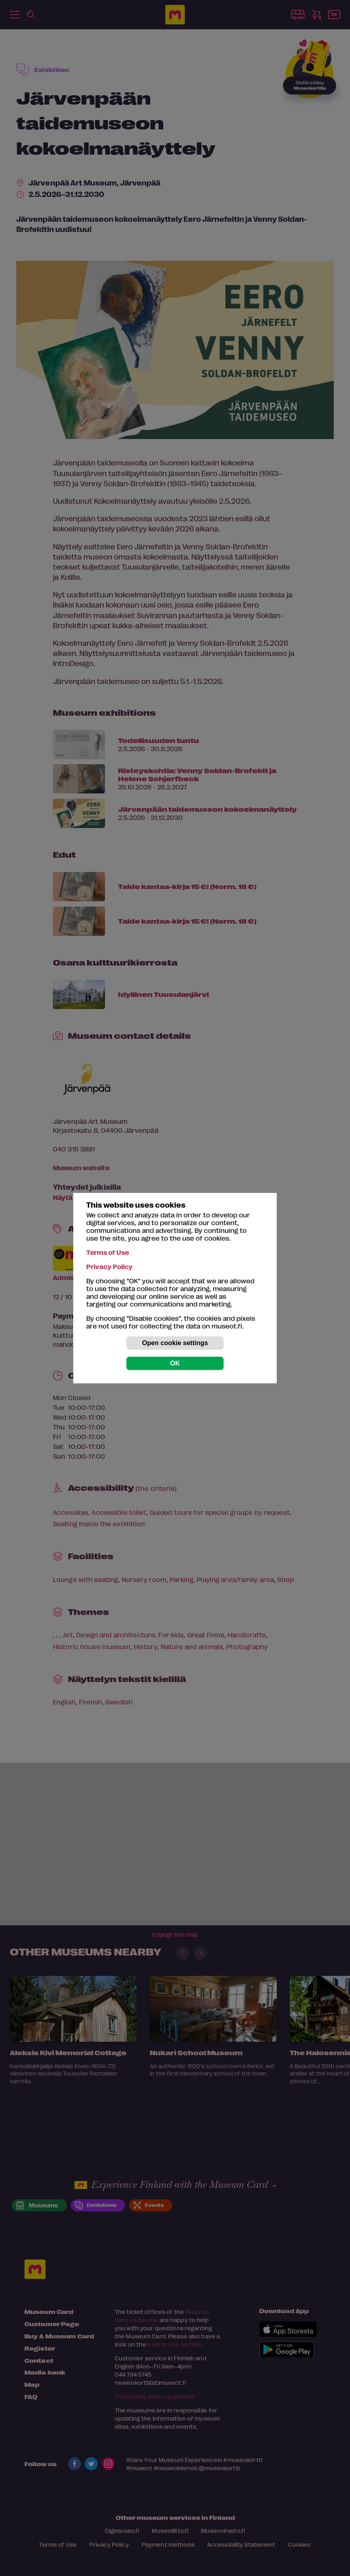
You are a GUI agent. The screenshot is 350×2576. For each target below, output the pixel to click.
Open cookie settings (175, 1342)
